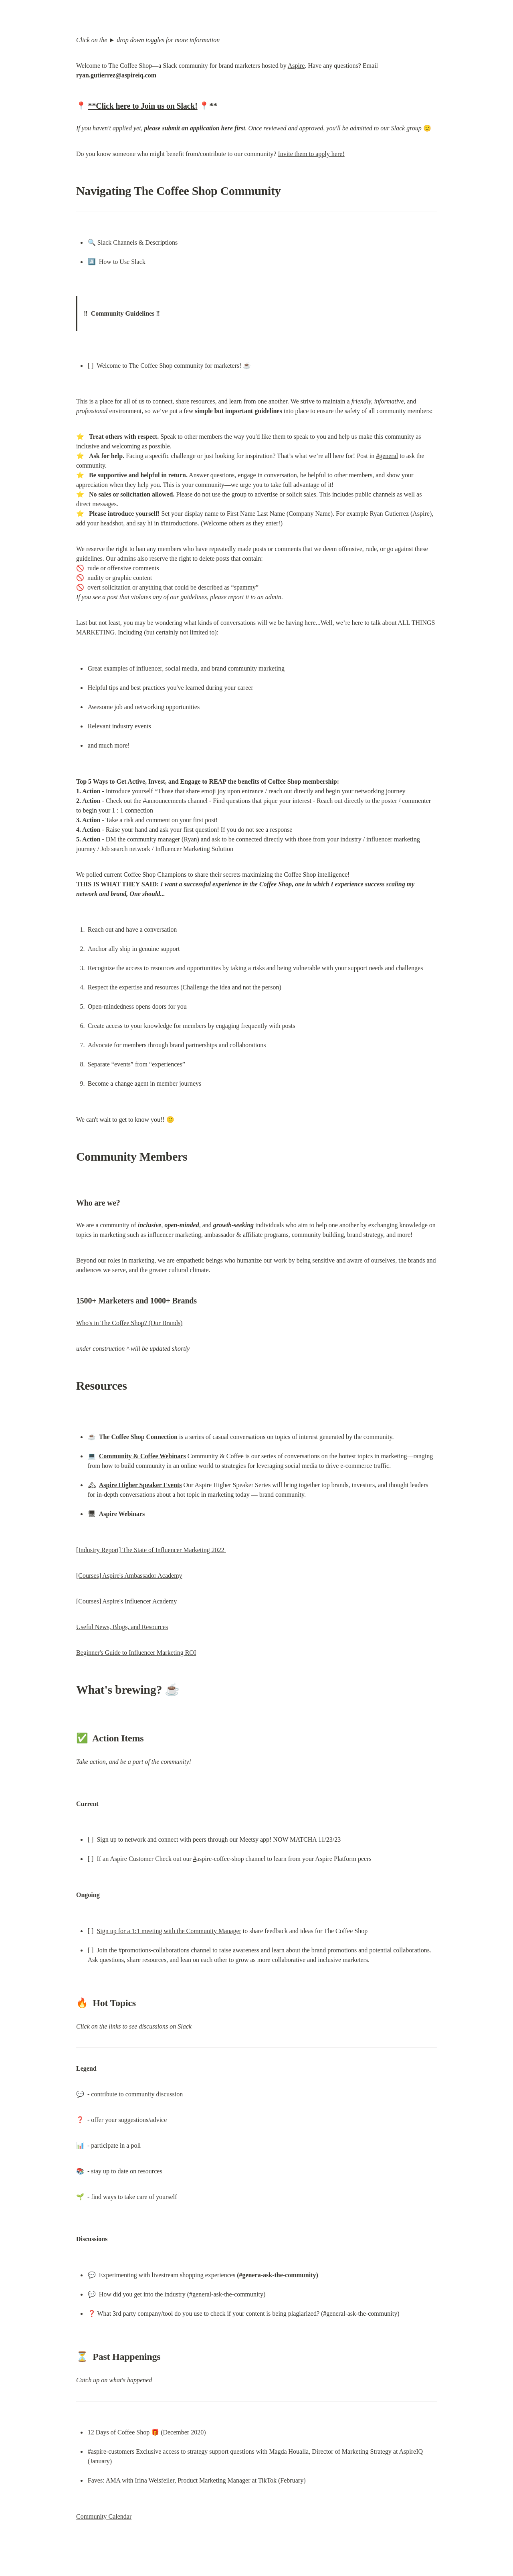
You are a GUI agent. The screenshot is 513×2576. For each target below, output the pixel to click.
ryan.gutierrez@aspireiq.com (116, 75)
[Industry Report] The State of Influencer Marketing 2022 (151, 1549)
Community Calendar (103, 2516)
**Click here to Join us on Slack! (143, 105)
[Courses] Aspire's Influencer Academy (126, 1601)
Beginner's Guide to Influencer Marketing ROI (136, 1652)
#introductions (179, 523)
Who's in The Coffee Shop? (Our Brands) (129, 1322)
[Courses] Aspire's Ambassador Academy (129, 1575)
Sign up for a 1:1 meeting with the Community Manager (169, 1930)
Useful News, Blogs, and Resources (122, 1626)
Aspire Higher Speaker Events (140, 1485)
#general (387, 455)
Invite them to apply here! (311, 153)
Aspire (296, 65)
